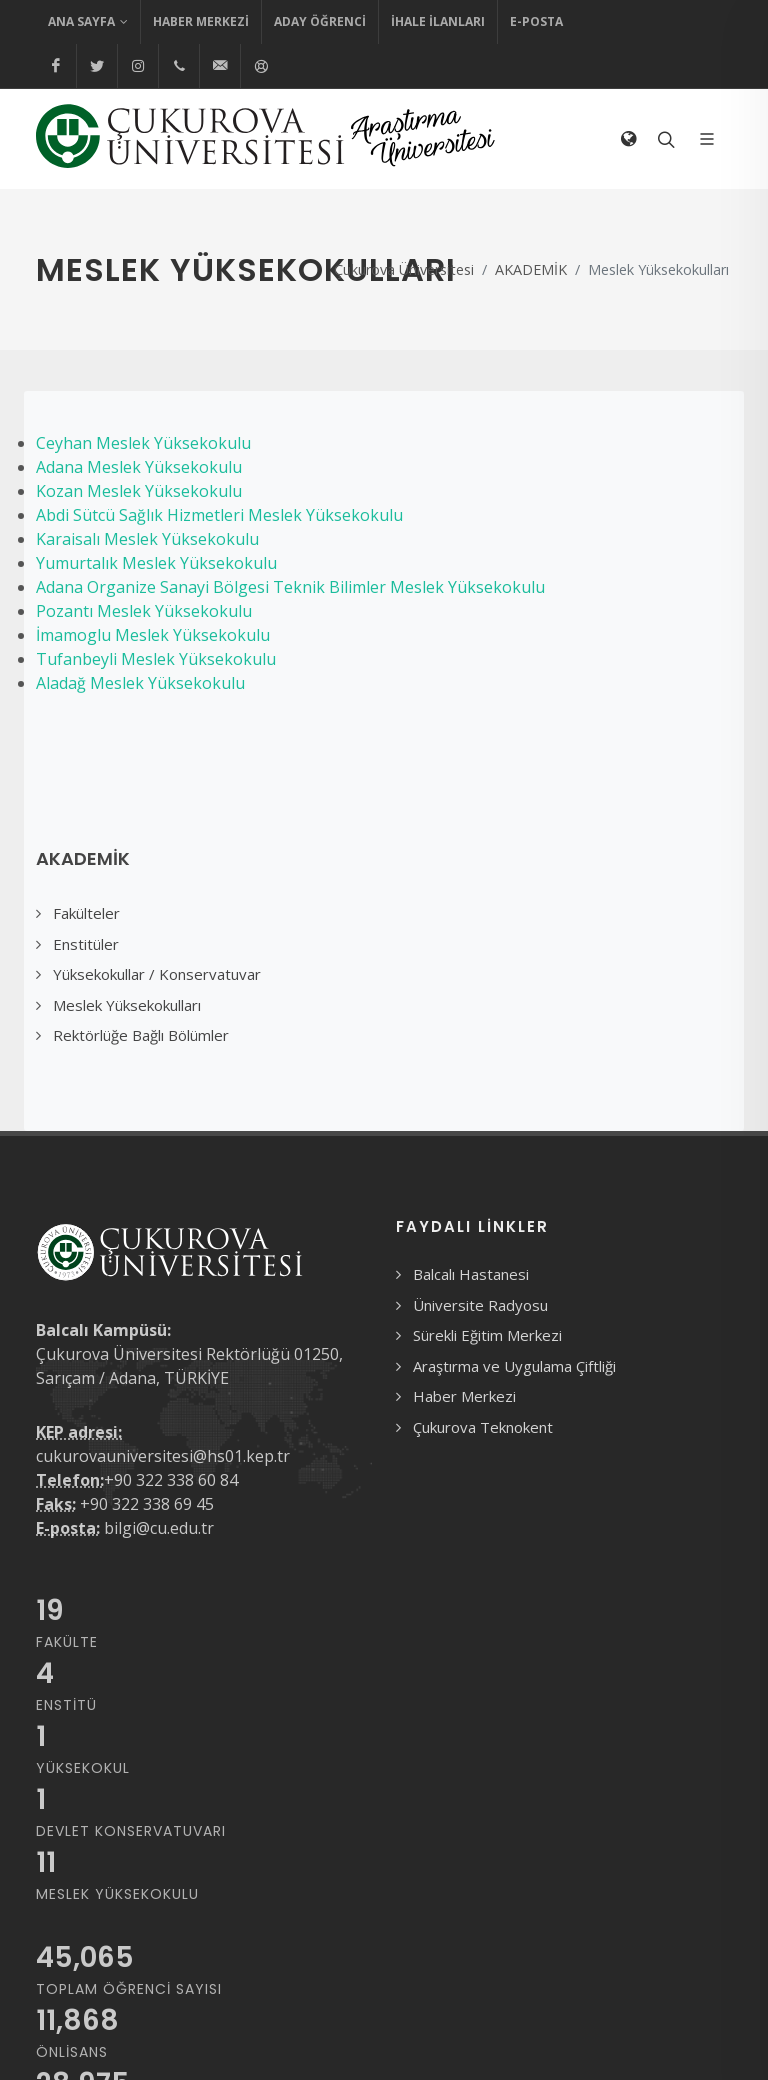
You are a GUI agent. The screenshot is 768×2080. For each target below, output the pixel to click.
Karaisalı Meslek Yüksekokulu (147, 539)
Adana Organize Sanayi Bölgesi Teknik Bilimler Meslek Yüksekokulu (290, 587)
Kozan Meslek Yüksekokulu (139, 491)
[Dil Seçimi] (628, 139)
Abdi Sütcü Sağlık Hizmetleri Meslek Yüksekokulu (219, 515)
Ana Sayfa (88, 22)
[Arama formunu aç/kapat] (664, 139)
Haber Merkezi (201, 21)
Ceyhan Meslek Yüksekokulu (143, 443)
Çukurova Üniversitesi (404, 269)
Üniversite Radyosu (480, 1305)
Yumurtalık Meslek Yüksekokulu (156, 563)
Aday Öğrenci (320, 21)
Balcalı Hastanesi (471, 1274)
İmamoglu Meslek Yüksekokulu (153, 635)
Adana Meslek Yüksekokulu (139, 467)
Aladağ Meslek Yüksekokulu (140, 683)
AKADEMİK (531, 269)
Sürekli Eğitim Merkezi (487, 1335)
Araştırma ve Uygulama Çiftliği (514, 1366)
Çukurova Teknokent (483, 1427)
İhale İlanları (438, 21)
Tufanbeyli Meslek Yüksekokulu (156, 659)
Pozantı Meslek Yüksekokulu (144, 611)
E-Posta (536, 21)
